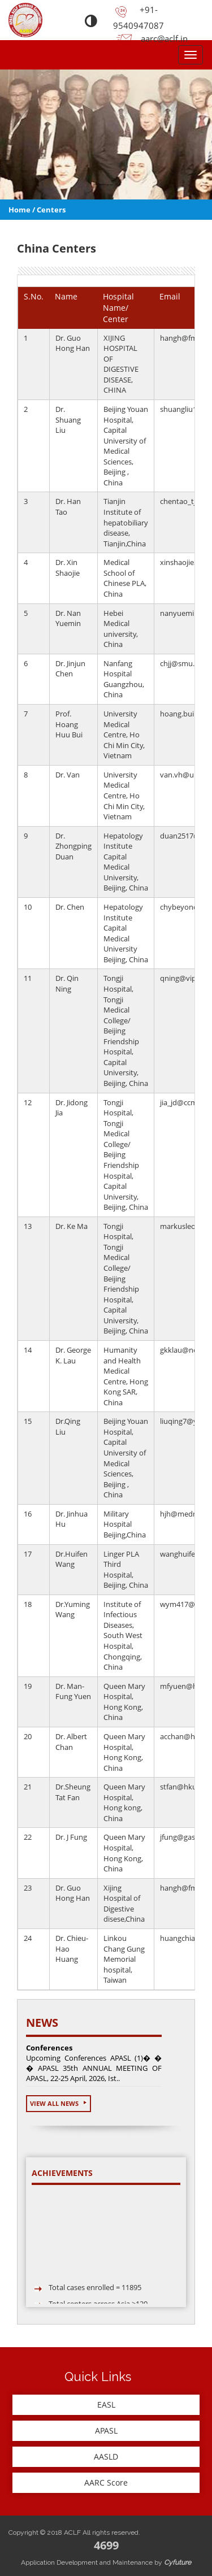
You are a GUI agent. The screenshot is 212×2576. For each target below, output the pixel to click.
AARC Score (106, 2482)
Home (19, 210)
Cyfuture (177, 2562)
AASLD (106, 2456)
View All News (58, 2103)
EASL (106, 2404)
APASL (106, 2430)
